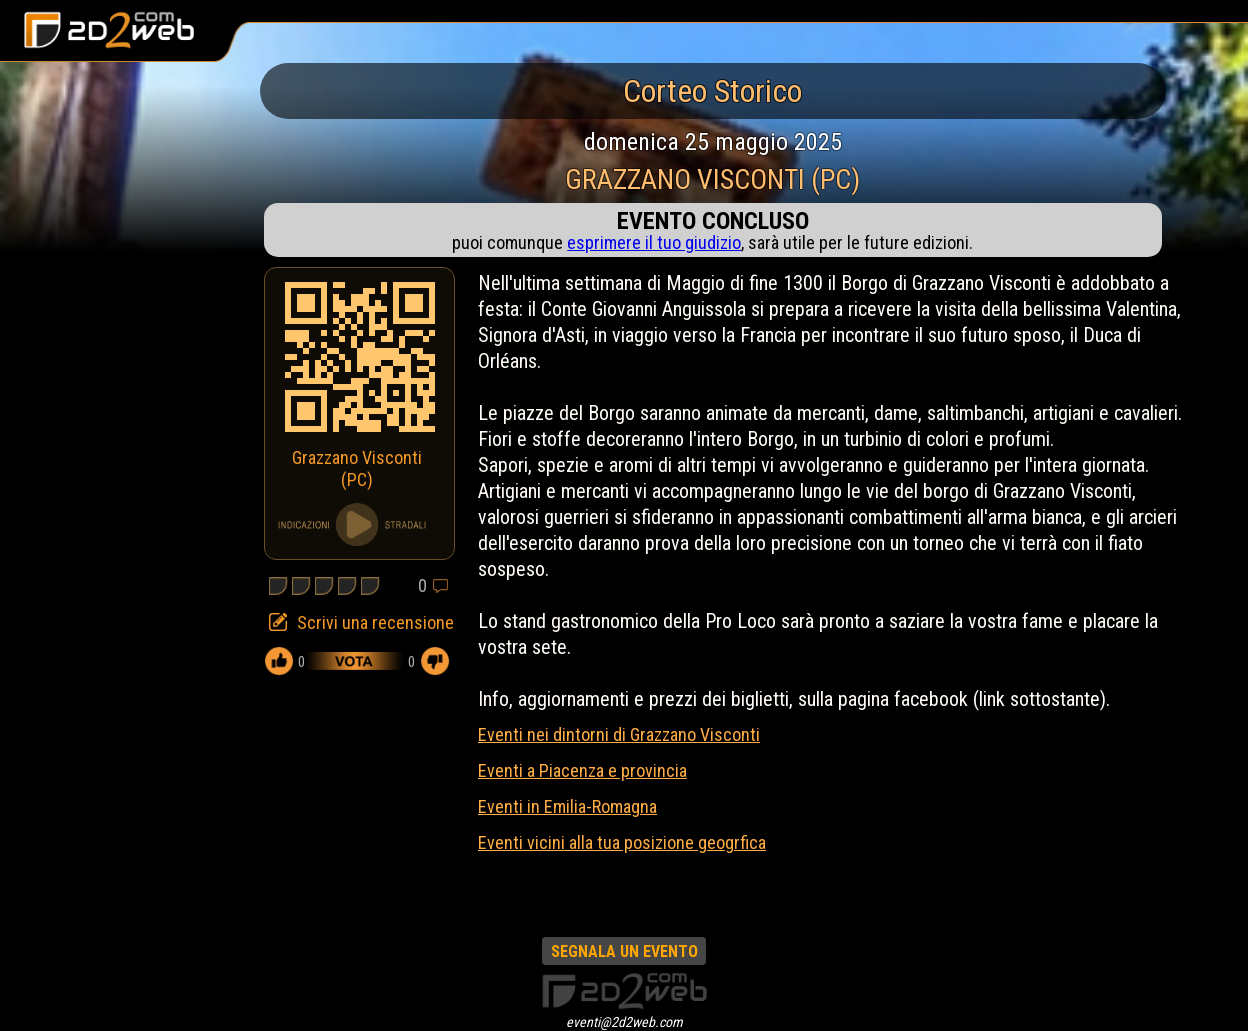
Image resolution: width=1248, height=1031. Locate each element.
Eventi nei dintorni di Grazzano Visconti (619, 734)
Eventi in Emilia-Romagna (567, 806)
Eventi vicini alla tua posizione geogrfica (622, 842)
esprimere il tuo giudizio (654, 242)
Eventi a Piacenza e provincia (582, 770)
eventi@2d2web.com (624, 1022)
